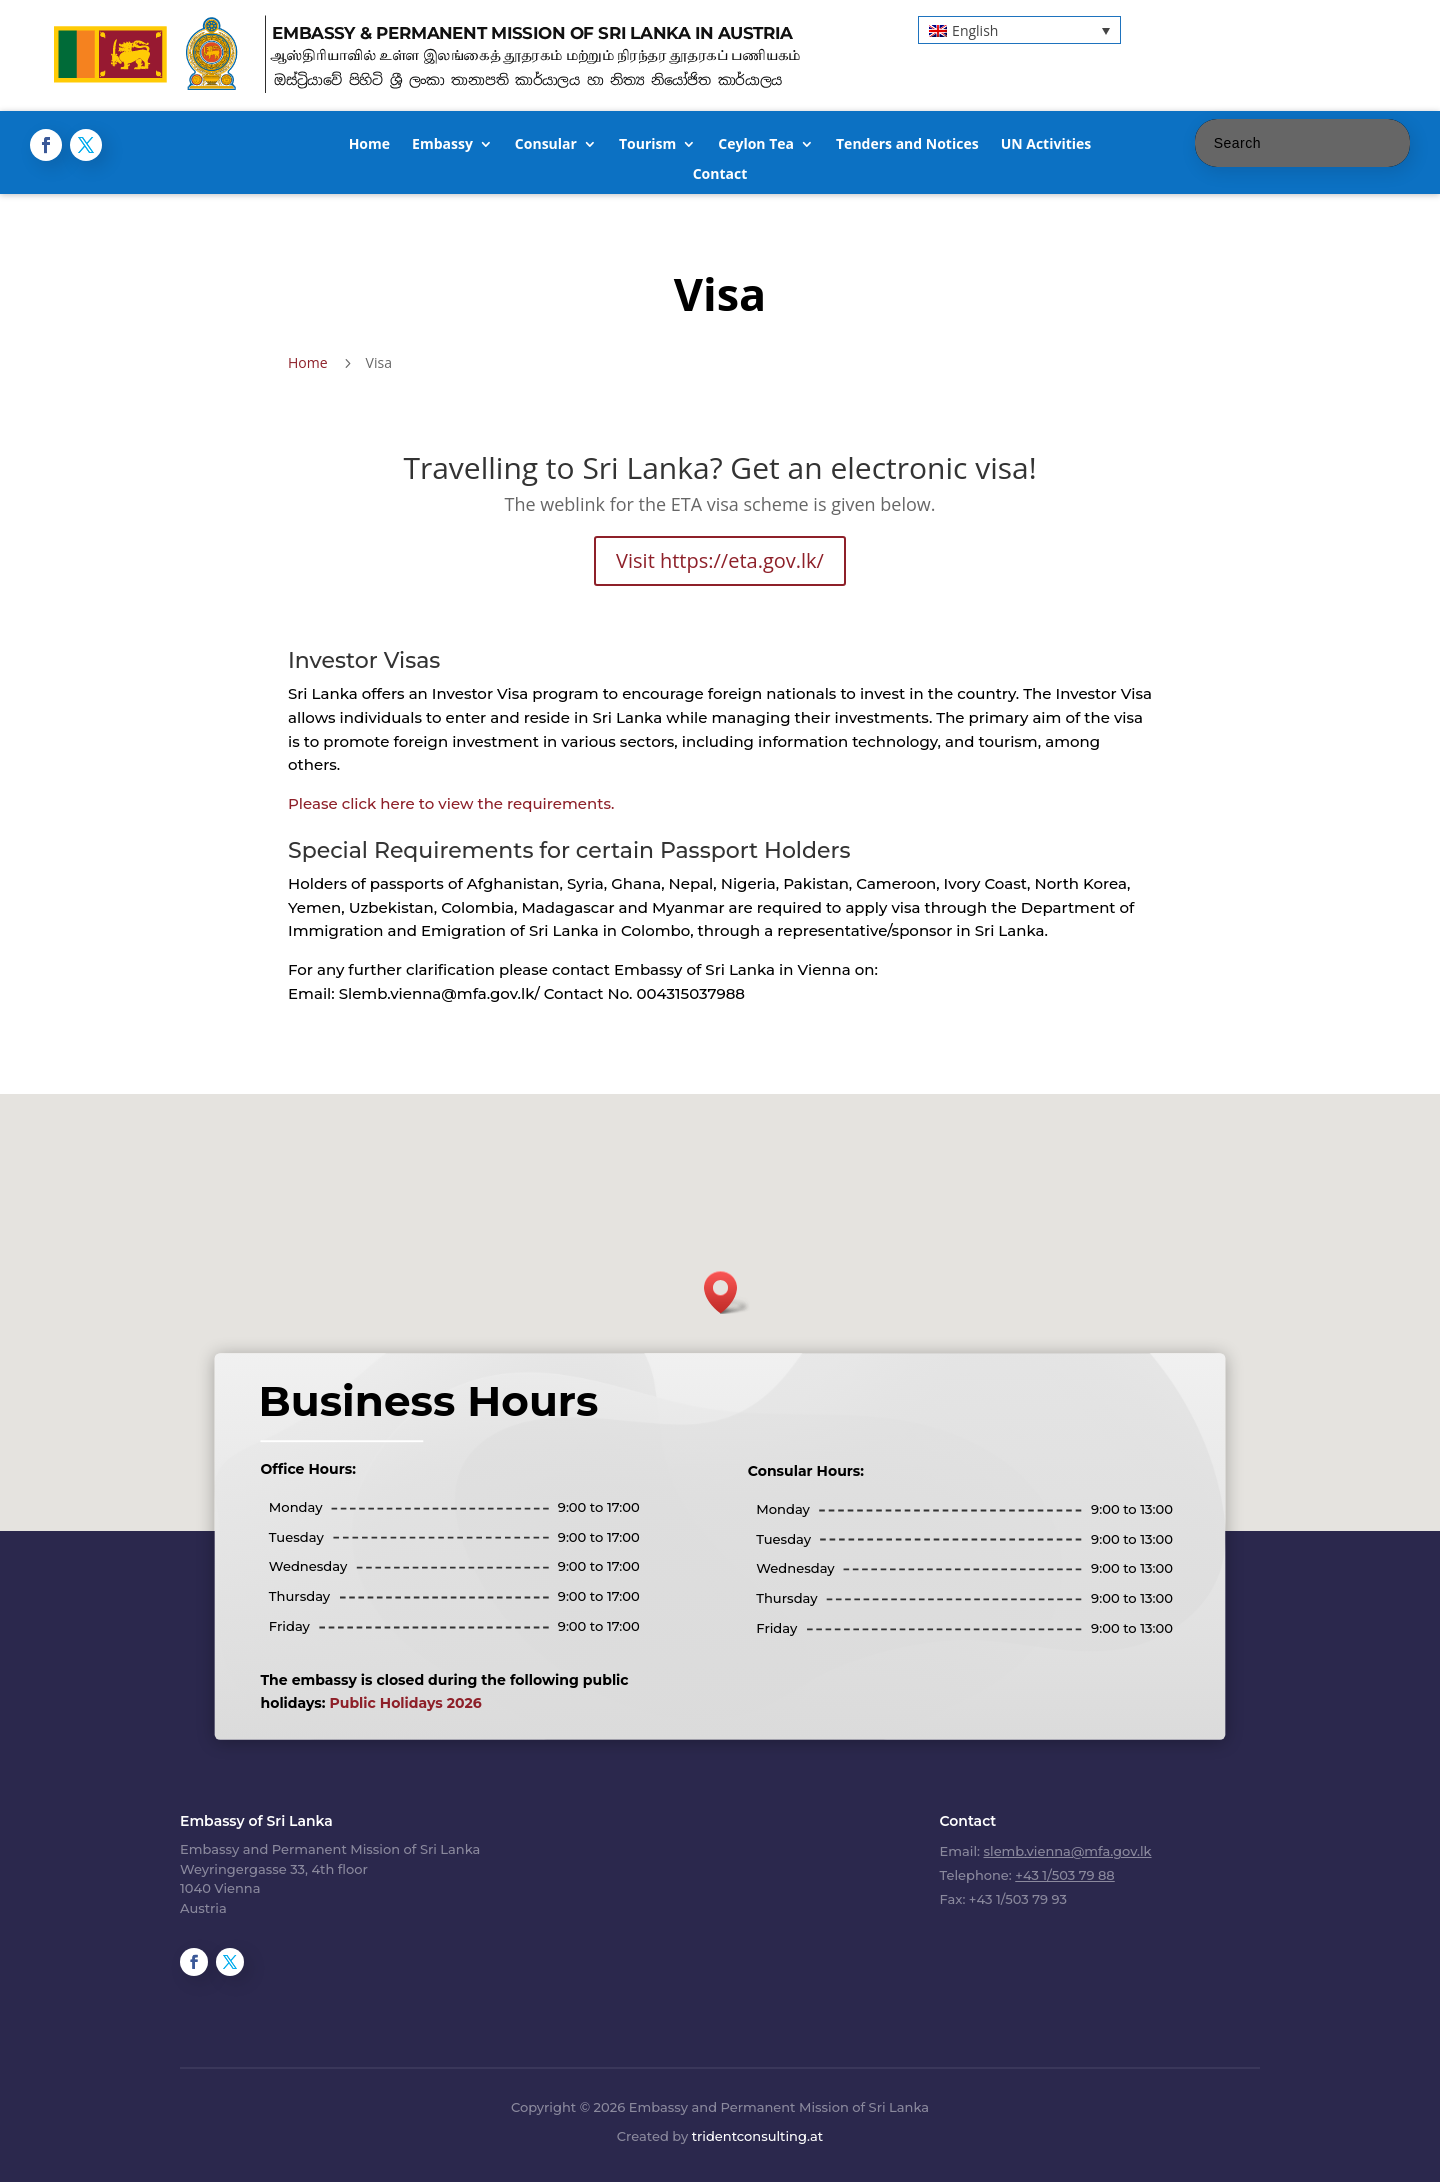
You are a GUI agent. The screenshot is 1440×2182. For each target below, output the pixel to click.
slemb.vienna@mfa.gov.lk (1068, 1851)
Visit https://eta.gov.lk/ (720, 560)
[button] (1019, 29)
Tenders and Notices (907, 145)
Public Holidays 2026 (478, 1667)
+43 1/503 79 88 (1064, 1875)
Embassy (442, 145)
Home (369, 145)
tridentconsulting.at (757, 2136)
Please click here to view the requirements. (451, 803)
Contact (720, 175)
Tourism (647, 145)
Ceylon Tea (756, 145)
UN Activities (1046, 145)
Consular (546, 145)
